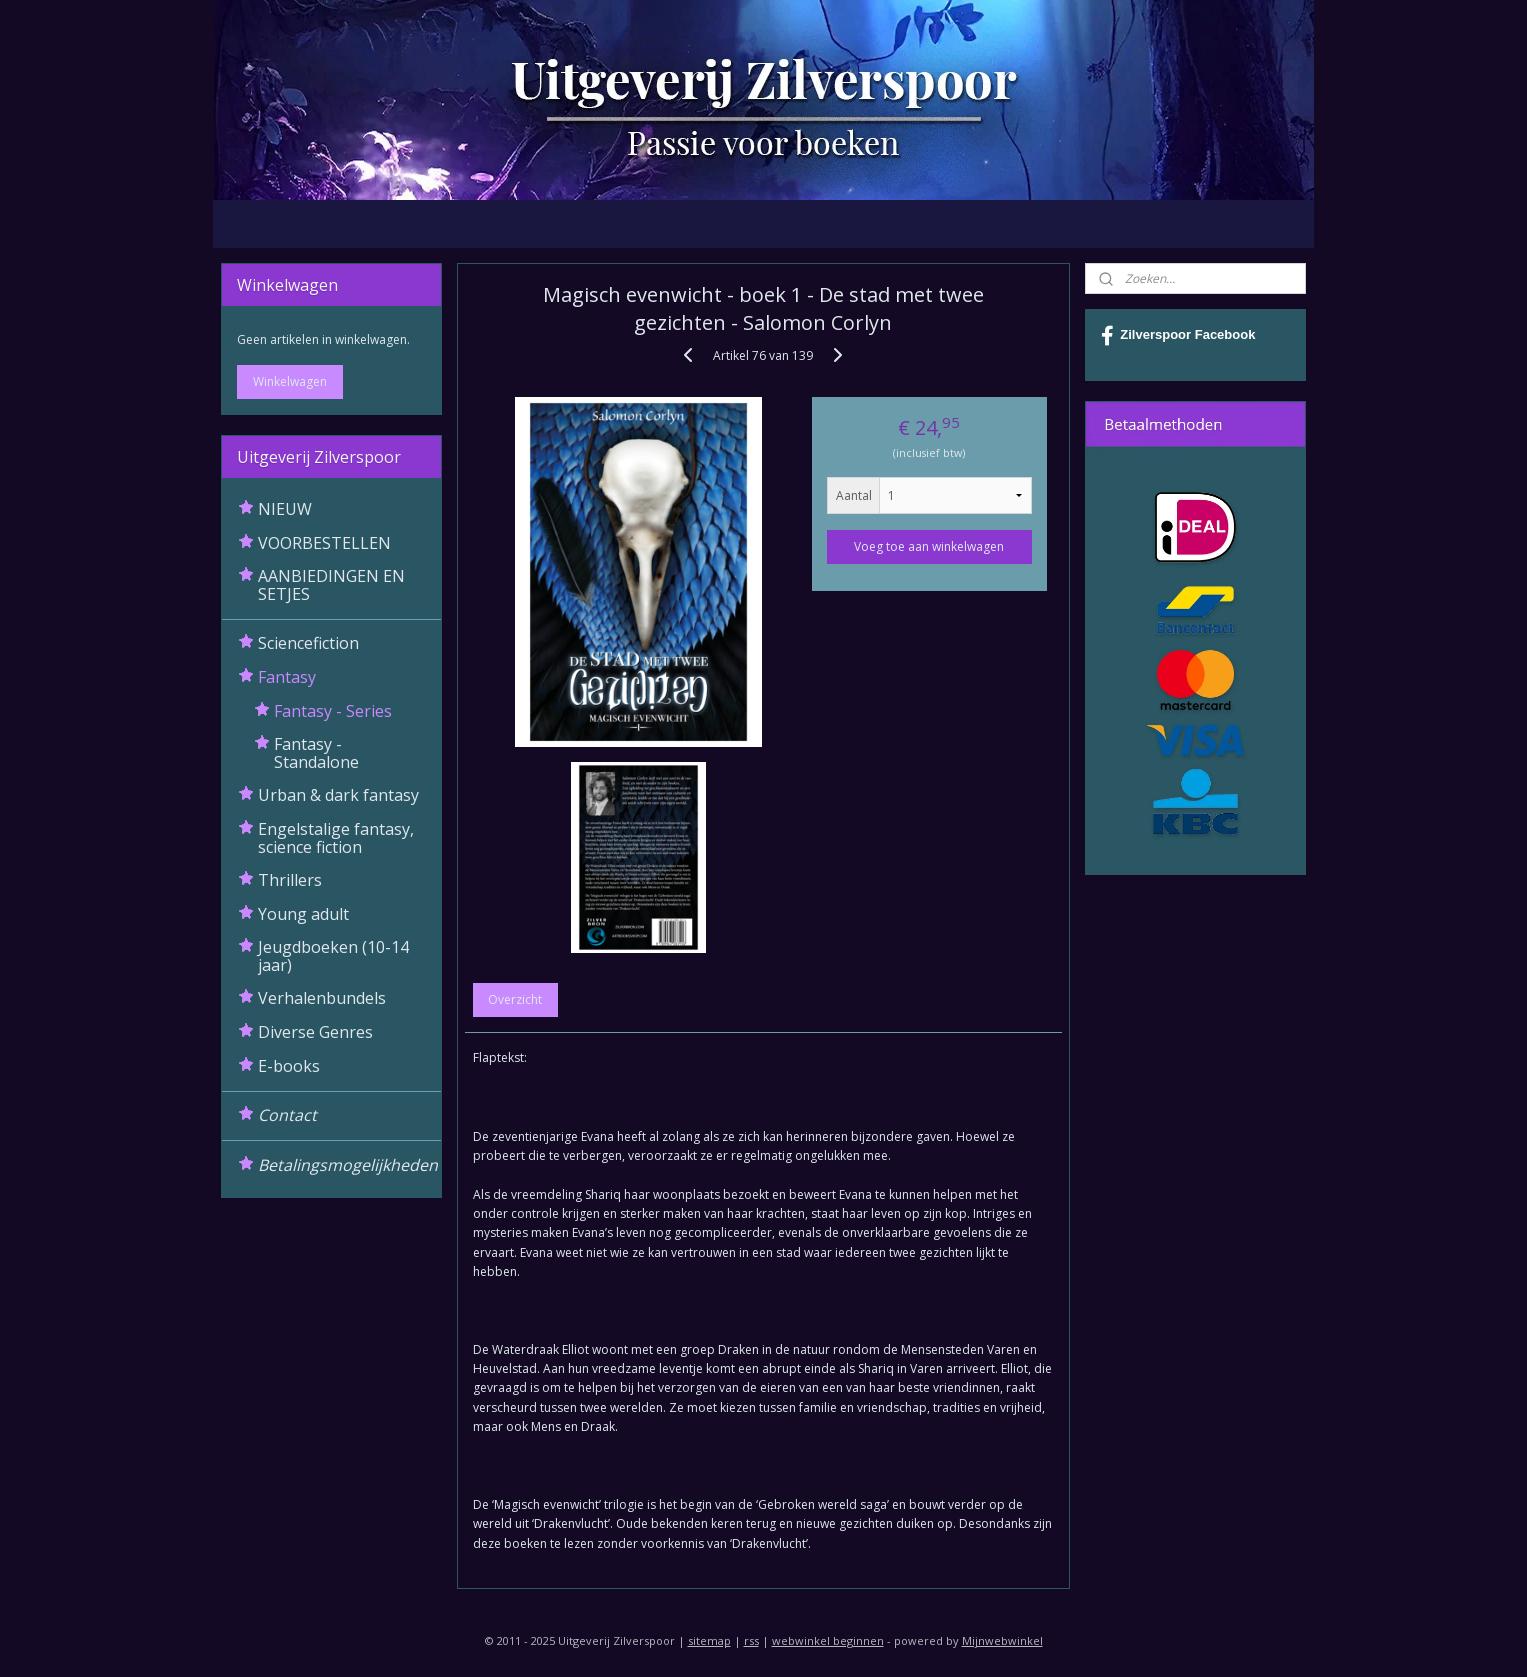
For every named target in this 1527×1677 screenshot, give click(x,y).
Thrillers (290, 880)
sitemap (709, 1640)
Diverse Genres (315, 1032)
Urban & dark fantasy (338, 795)
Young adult (303, 914)
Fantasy (287, 677)
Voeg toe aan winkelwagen (930, 546)
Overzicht (516, 999)
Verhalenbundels (322, 998)
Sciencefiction (308, 643)
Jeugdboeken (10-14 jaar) (333, 956)
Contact (287, 1115)
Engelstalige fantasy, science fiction (336, 838)
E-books (289, 1066)
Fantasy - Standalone (316, 753)
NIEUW (285, 509)
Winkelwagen (290, 381)
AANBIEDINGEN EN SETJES (331, 585)
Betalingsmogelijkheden (348, 1165)
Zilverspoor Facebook (1178, 336)
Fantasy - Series (333, 711)
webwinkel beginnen (828, 1640)
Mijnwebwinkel (1002, 1640)
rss (751, 1640)
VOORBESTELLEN (324, 543)
